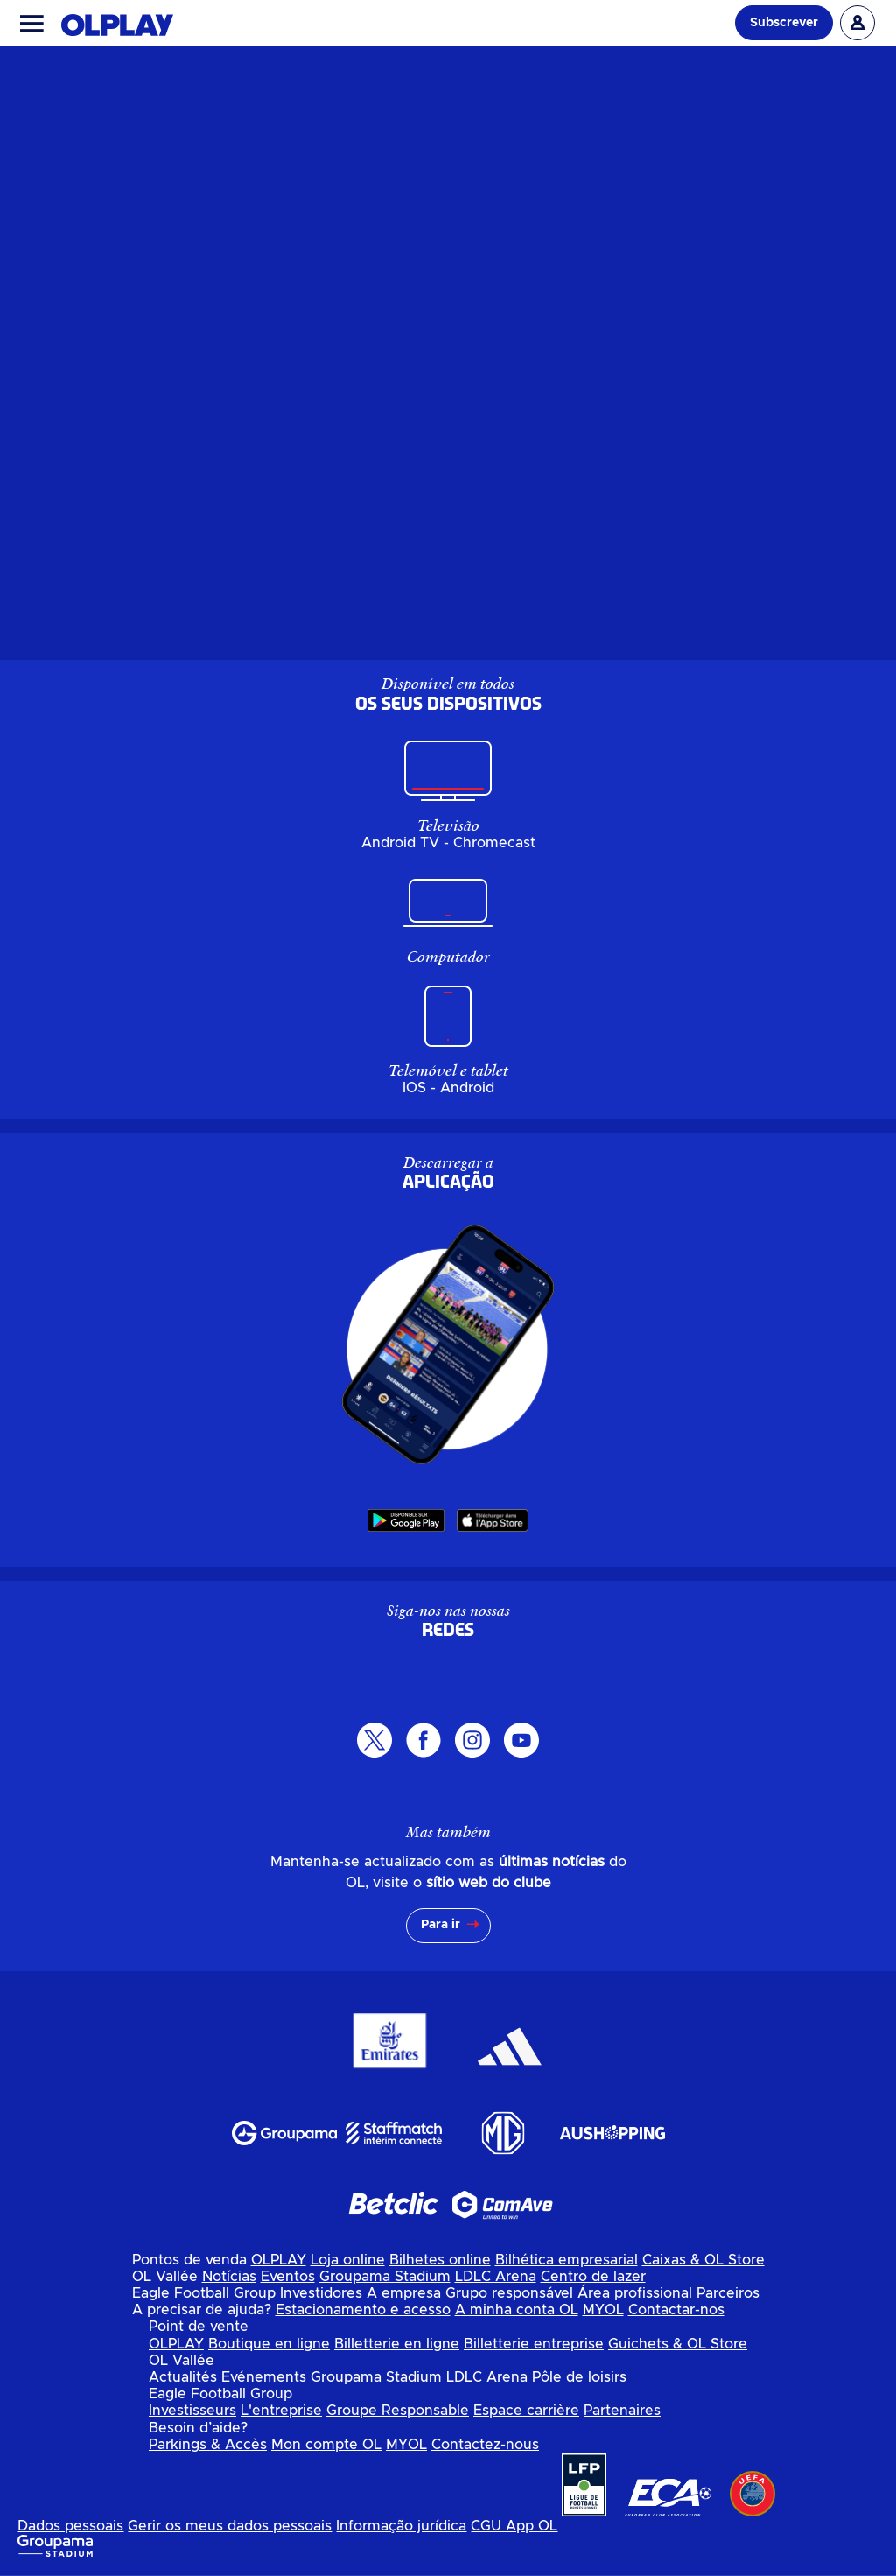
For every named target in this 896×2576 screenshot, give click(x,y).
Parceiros (728, 2293)
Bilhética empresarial (566, 2260)
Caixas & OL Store (703, 2260)
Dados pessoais (70, 2526)
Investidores (321, 2293)
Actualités (183, 2377)
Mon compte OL (326, 2445)
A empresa (404, 2293)
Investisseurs (192, 2411)
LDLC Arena (495, 2277)
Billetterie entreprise (534, 2344)
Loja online (348, 2260)
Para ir (440, 1925)
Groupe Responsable (397, 2411)
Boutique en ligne (269, 2344)
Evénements (263, 2377)
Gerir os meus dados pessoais (230, 2526)
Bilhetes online (440, 2260)
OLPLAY (278, 2260)
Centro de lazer (593, 2277)
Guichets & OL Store (677, 2344)
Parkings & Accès (208, 2445)
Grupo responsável (509, 2293)
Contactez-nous (485, 2445)
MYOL (603, 2310)
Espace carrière (526, 2411)
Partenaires (622, 2411)
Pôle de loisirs (579, 2377)
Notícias (229, 2277)
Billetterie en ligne (396, 2344)
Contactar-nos (676, 2310)
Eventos (288, 2277)
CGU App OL (514, 2526)
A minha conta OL (516, 2310)
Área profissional (635, 2293)
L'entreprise (281, 2411)
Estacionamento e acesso (363, 2310)
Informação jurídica (401, 2526)
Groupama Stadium (385, 2277)
